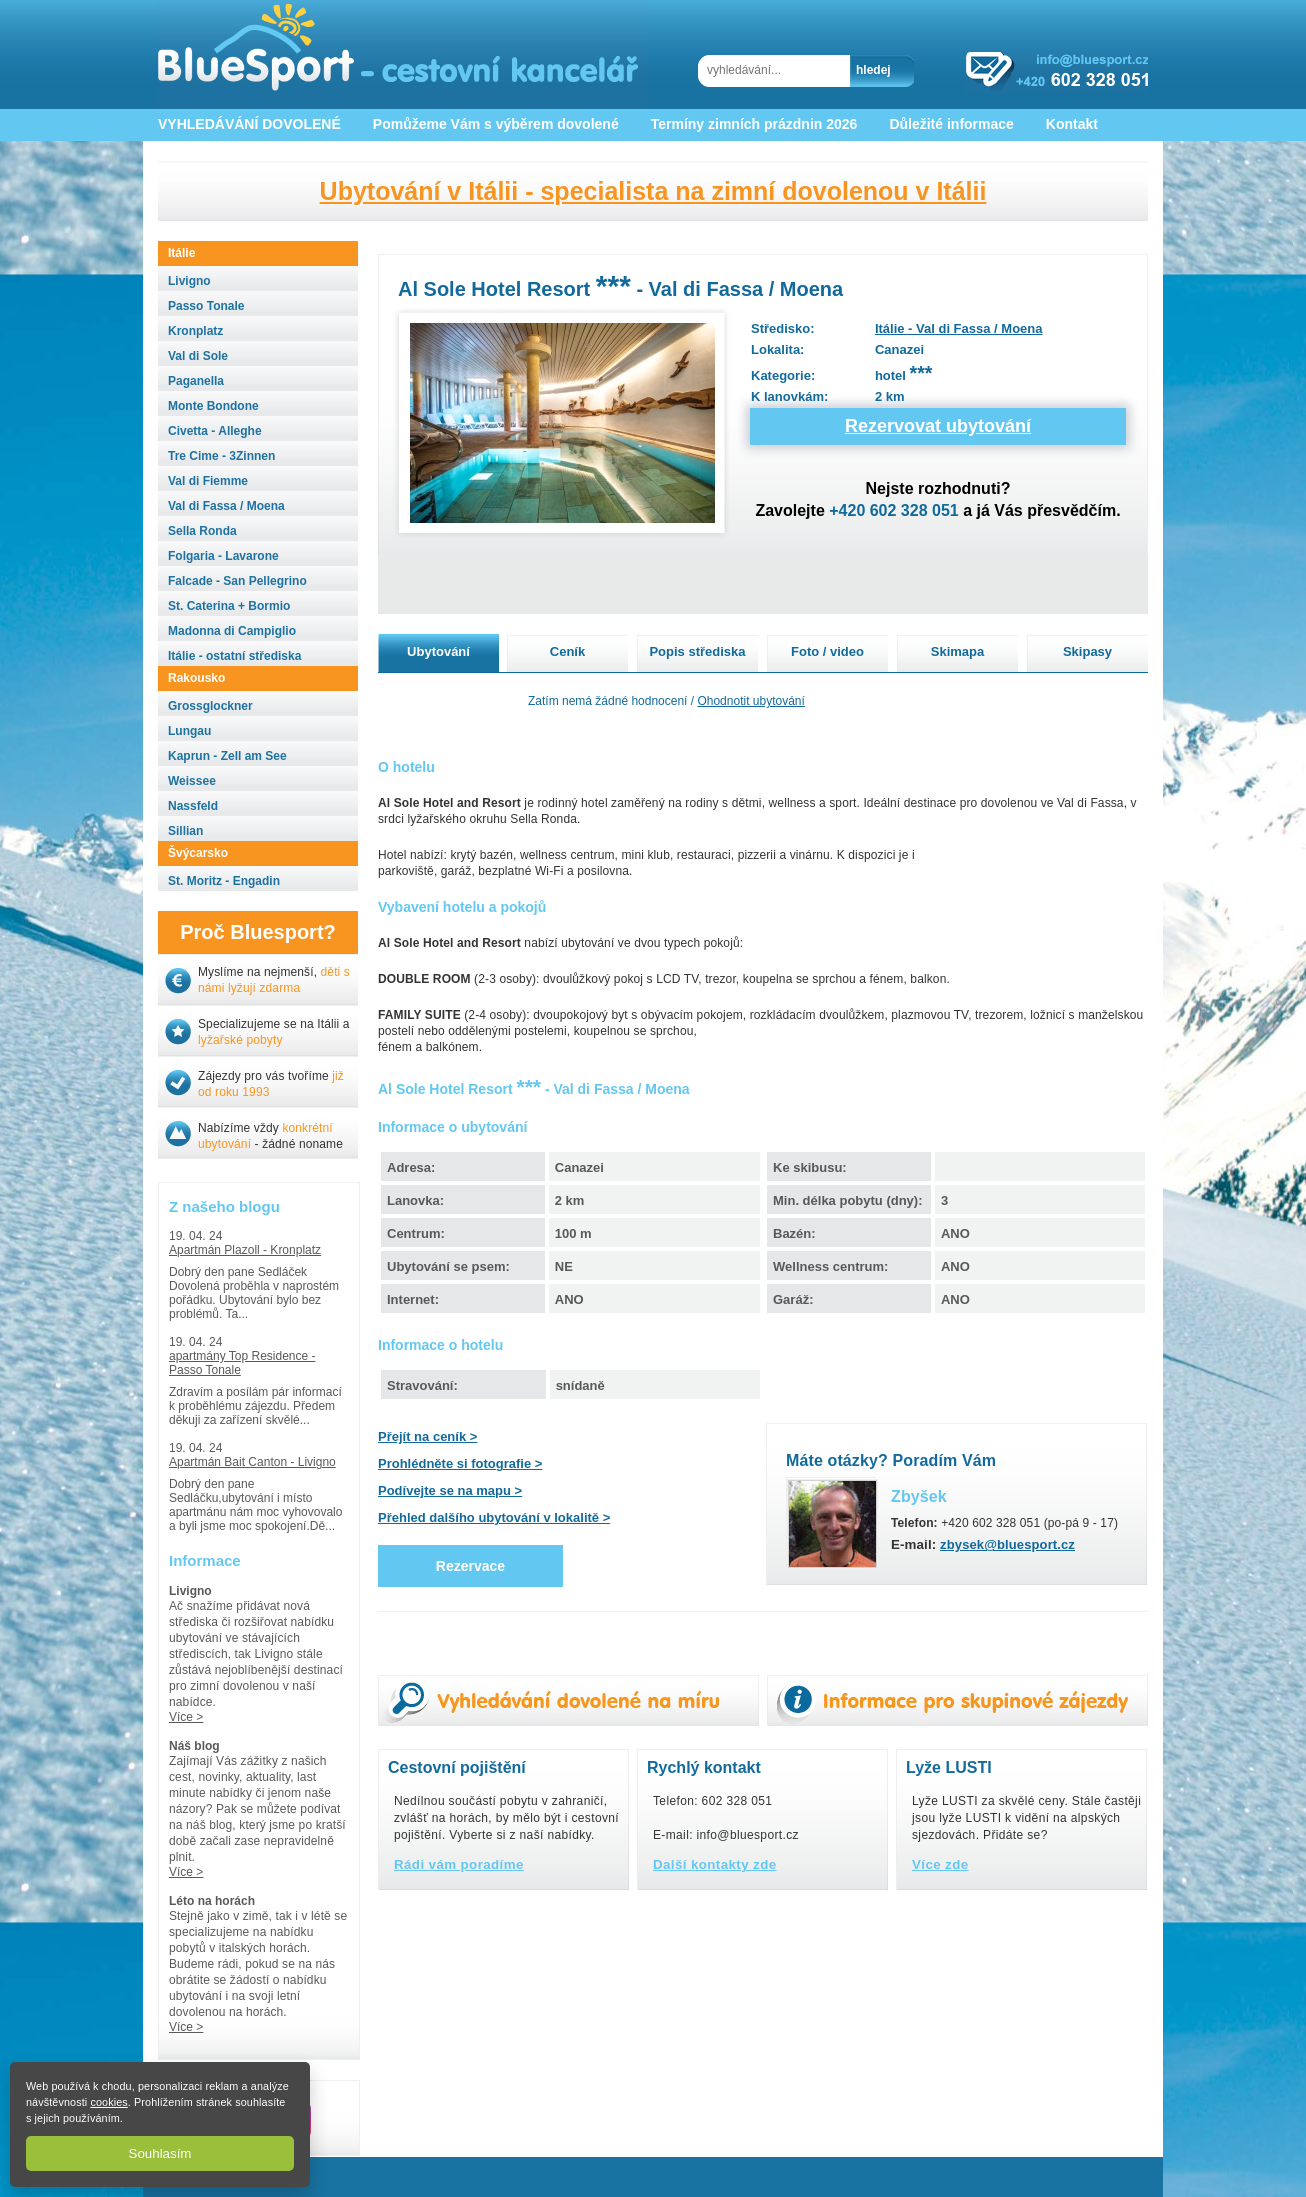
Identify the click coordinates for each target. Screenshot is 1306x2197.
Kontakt (1072, 124)
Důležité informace (951, 124)
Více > (186, 1717)
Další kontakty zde (715, 1864)
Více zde (940, 1864)
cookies (108, 2102)
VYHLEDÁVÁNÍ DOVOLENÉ (249, 124)
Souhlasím (160, 2153)
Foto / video (827, 651)
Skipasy (1087, 651)
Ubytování (438, 651)
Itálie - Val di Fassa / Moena (959, 328)
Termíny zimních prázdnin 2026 (754, 124)
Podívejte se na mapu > (450, 1490)
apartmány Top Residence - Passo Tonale (242, 1363)
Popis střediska (697, 651)
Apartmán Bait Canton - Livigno (252, 1462)
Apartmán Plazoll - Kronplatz (245, 1250)
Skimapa (957, 651)
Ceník (567, 651)
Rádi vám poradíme (459, 1864)
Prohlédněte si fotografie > (460, 1463)
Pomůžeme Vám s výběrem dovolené (496, 124)
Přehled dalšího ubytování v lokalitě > (494, 1517)
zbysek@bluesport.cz (1007, 1544)
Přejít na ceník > (427, 1436)
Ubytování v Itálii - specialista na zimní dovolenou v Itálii (653, 191)
